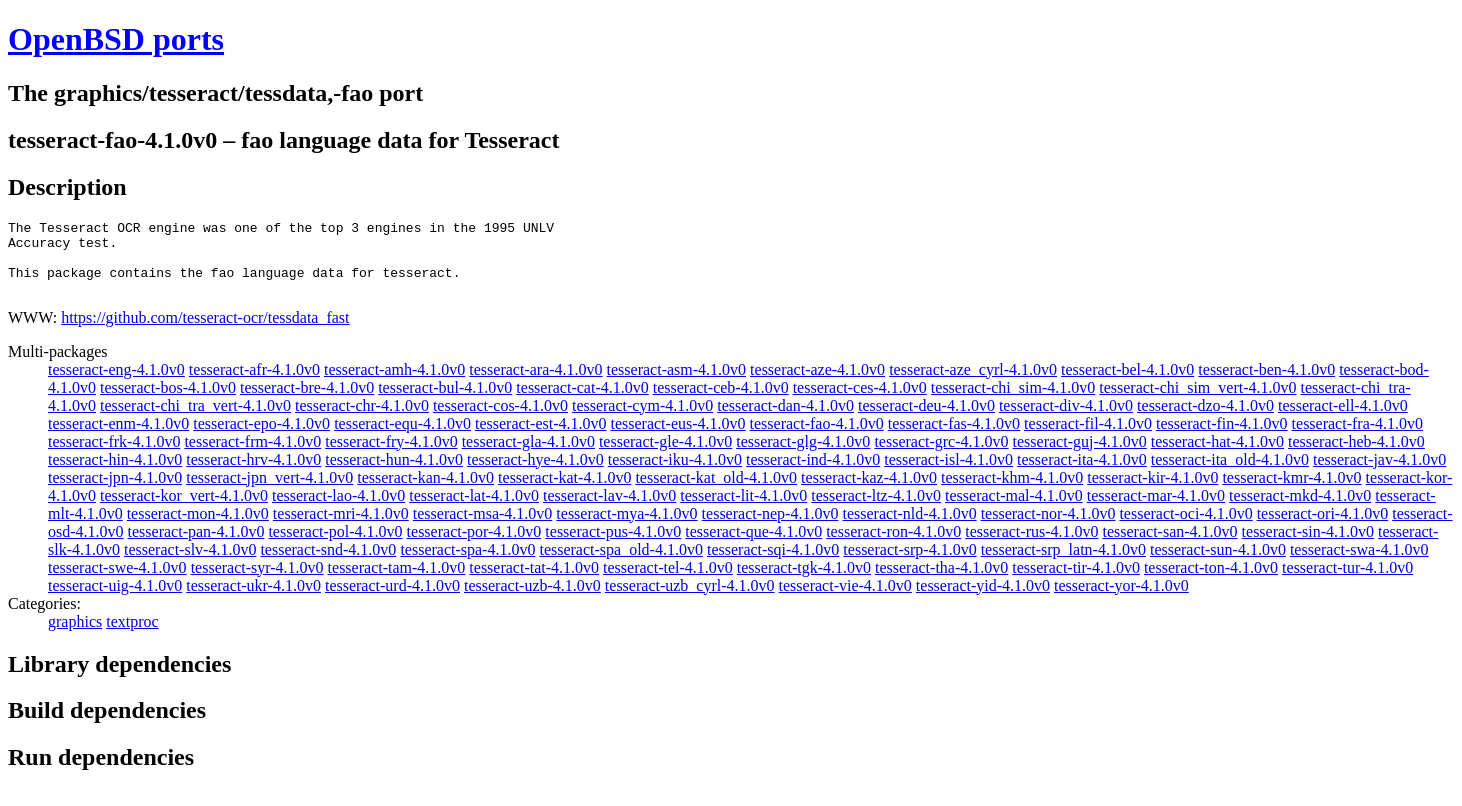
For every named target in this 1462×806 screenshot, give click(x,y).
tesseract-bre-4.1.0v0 (307, 402)
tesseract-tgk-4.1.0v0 (804, 582)
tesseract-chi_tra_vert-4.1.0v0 (195, 420)
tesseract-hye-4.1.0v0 (535, 474)
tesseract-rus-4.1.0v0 (1031, 546)
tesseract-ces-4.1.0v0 (860, 402)
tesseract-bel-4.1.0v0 (1127, 384)
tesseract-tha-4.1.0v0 (941, 582)
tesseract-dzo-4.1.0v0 (1205, 420)
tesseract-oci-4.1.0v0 (1185, 528)
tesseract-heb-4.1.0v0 (1356, 456)
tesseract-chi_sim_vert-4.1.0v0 (1197, 402)
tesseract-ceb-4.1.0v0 (721, 402)
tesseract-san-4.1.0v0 (1170, 546)
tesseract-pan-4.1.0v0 (196, 546)
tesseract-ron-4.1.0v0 (893, 546)
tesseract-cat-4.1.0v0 (582, 402)
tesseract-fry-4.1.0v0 (391, 456)
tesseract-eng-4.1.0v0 (116, 384)
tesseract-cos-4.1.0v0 (500, 420)
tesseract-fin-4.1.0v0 (1222, 438)
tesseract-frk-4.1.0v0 (114, 456)
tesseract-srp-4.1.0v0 (909, 564)
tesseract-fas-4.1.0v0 (954, 438)
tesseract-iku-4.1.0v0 (675, 474)
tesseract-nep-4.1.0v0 (770, 528)
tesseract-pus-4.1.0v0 (613, 546)
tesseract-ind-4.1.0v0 (813, 474)
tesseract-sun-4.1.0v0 (1218, 564)
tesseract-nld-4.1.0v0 (909, 528)
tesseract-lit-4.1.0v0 (743, 510)
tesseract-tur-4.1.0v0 (1347, 582)
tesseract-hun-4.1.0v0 (394, 474)
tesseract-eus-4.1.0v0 (677, 438)
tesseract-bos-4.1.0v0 (168, 402)
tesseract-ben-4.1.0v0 (1266, 384)
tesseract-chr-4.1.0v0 (362, 420)
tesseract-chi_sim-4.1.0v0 (1013, 402)
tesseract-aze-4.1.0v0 (817, 384)
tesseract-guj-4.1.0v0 (1080, 456)
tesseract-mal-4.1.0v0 (1014, 510)
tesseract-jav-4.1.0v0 (1379, 474)
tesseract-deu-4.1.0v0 (926, 420)
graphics (75, 636)
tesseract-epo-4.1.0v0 (261, 438)
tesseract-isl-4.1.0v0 (948, 474)
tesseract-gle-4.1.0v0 (665, 456)
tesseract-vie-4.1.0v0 (845, 600)
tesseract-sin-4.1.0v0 (1308, 546)
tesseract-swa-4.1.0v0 (1359, 564)
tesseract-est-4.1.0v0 (541, 438)
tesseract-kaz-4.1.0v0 (869, 492)
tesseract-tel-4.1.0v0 (668, 582)
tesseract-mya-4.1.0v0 (626, 528)
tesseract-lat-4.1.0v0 (474, 510)
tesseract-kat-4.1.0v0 (564, 492)
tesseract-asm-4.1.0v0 (677, 384)
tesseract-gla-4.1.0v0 (528, 456)
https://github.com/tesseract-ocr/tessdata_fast (205, 332)
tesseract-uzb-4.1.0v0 (532, 600)
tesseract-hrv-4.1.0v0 (253, 474)
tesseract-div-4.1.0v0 (1066, 420)
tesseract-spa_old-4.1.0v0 (621, 564)
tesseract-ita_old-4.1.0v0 (1230, 474)
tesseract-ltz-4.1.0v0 (876, 510)
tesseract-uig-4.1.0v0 (115, 600)
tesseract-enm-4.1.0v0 (118, 438)
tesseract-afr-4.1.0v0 (254, 384)
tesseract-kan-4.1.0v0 (425, 492)
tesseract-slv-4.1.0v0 (190, 564)
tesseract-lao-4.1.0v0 (338, 510)
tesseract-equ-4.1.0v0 (402, 438)
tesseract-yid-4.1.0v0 (983, 600)
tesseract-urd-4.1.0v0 (392, 600)
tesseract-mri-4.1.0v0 (341, 528)
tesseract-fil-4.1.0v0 (1088, 438)
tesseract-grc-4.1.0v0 (941, 456)
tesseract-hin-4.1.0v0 (115, 474)
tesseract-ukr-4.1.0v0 (253, 600)
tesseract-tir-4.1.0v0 (1076, 582)
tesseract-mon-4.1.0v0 (198, 528)
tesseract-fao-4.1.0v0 (817, 438)
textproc (132, 636)
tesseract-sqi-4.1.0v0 (773, 564)
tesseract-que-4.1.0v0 (753, 546)
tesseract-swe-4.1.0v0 (117, 582)
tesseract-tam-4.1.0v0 (397, 582)
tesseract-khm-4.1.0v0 (1012, 492)
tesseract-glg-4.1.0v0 (803, 456)
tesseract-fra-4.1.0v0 (1358, 438)
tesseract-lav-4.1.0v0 (609, 510)
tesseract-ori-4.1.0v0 (1323, 528)
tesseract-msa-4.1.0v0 (483, 528)
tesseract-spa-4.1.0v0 (467, 564)
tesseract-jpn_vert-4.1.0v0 (269, 492)
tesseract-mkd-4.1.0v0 (1300, 510)
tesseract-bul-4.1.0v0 (445, 402)
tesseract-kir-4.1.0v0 (1152, 492)
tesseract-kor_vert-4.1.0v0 (184, 510)
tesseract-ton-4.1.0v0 (1211, 582)
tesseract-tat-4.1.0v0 (534, 582)
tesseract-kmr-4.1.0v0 (1291, 492)
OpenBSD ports (116, 39)
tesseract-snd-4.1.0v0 (328, 564)
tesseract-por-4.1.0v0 (474, 546)
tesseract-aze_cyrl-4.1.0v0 (973, 384)
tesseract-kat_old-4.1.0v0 (716, 492)
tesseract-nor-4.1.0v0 (1048, 528)
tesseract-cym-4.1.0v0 (642, 420)
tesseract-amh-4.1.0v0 (394, 384)
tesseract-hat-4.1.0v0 (1217, 456)
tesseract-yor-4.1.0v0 (1121, 600)
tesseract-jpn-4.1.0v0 (115, 492)
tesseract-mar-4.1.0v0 (1156, 510)
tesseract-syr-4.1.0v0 (257, 582)
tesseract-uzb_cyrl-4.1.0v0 (690, 600)
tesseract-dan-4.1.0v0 (785, 420)
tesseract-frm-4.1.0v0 (252, 456)
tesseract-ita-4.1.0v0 (1082, 474)
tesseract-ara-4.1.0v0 (535, 384)
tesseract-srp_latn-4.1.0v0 (1063, 564)
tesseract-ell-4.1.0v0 (1343, 420)
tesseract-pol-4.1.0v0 (335, 546)
